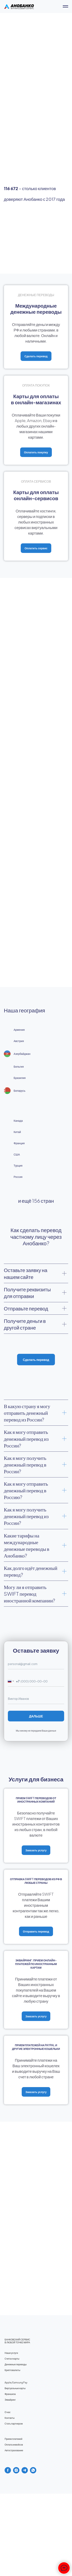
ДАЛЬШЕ (36, 1716)
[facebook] (8, 2472)
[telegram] (25, 2472)
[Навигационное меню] (65, 6)
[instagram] (16, 2472)
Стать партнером (14, 2423)
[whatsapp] (33, 2472)
